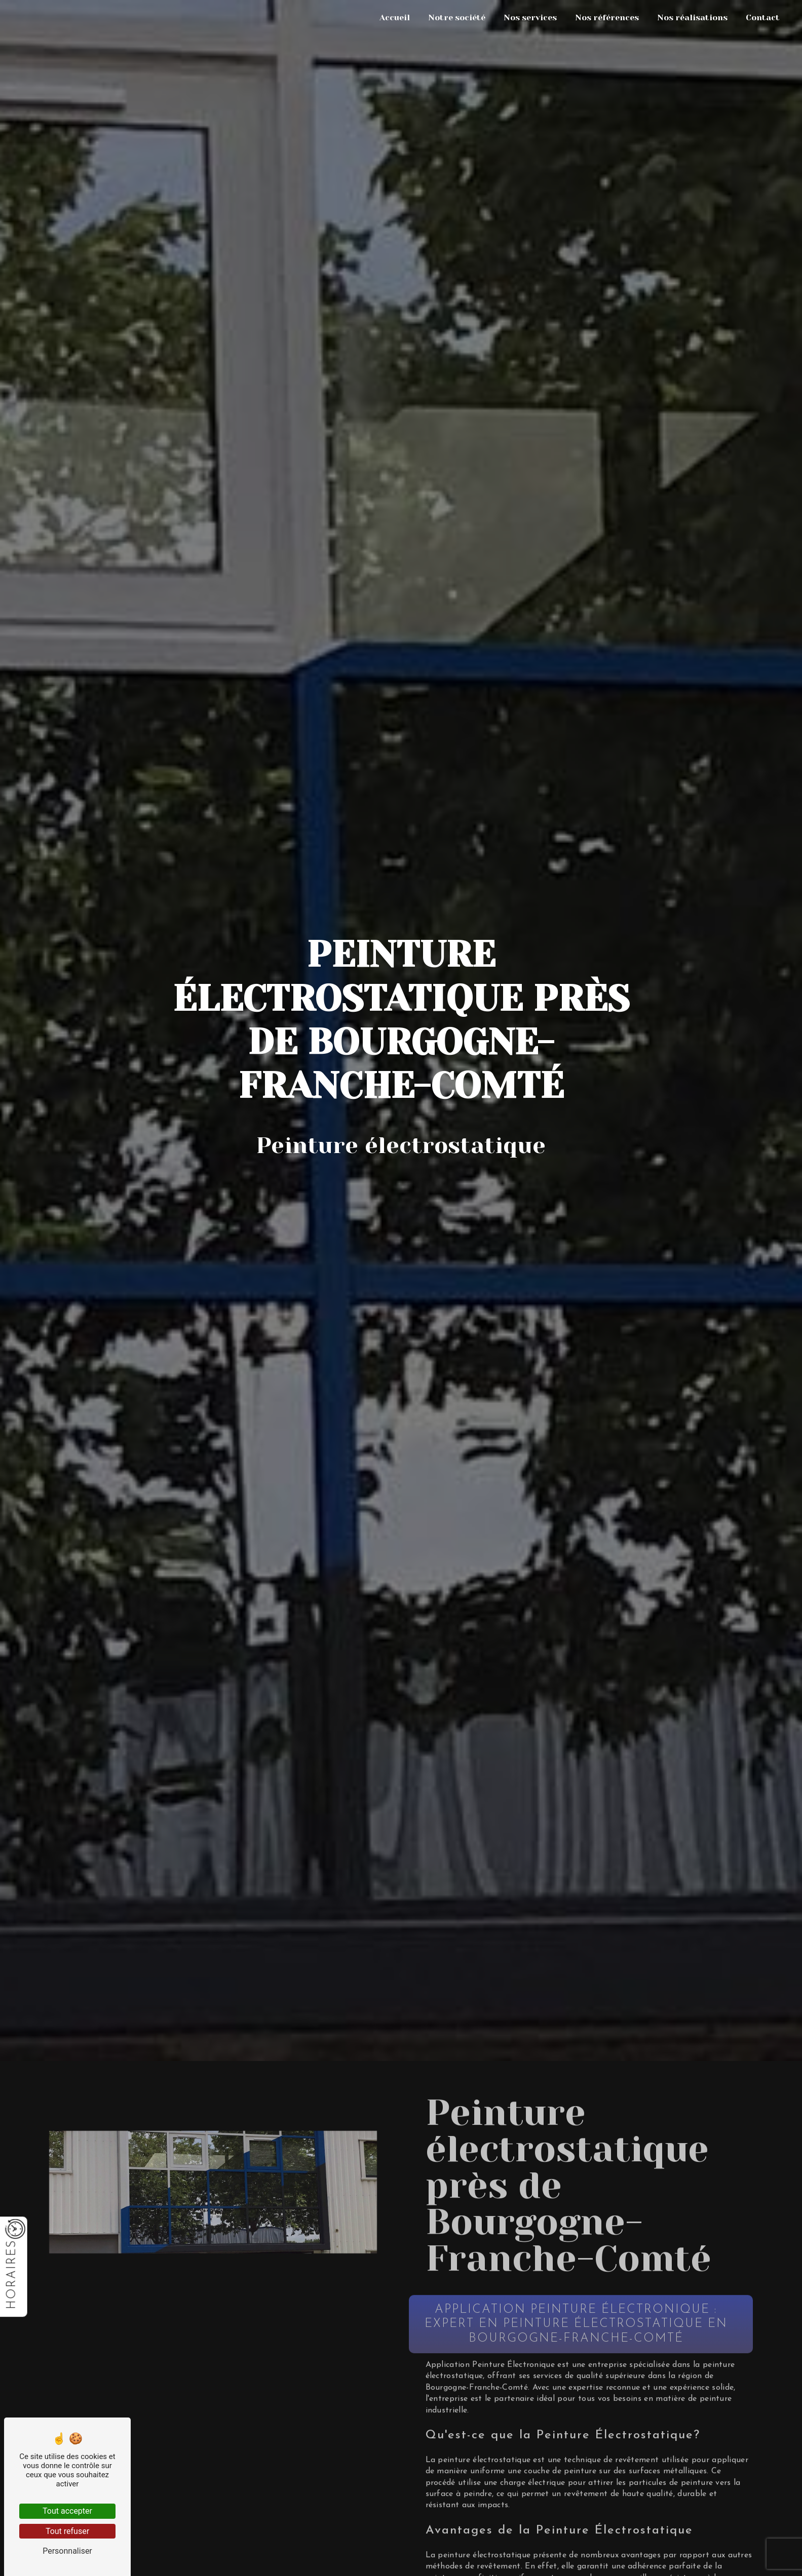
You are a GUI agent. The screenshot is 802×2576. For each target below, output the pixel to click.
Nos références (607, 17)
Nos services (530, 17)
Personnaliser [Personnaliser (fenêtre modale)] (67, 2551)
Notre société (456, 17)
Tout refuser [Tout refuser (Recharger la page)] (67, 2531)
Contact (763, 17)
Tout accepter (67, 2511)
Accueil (394, 17)
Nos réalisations (692, 17)
